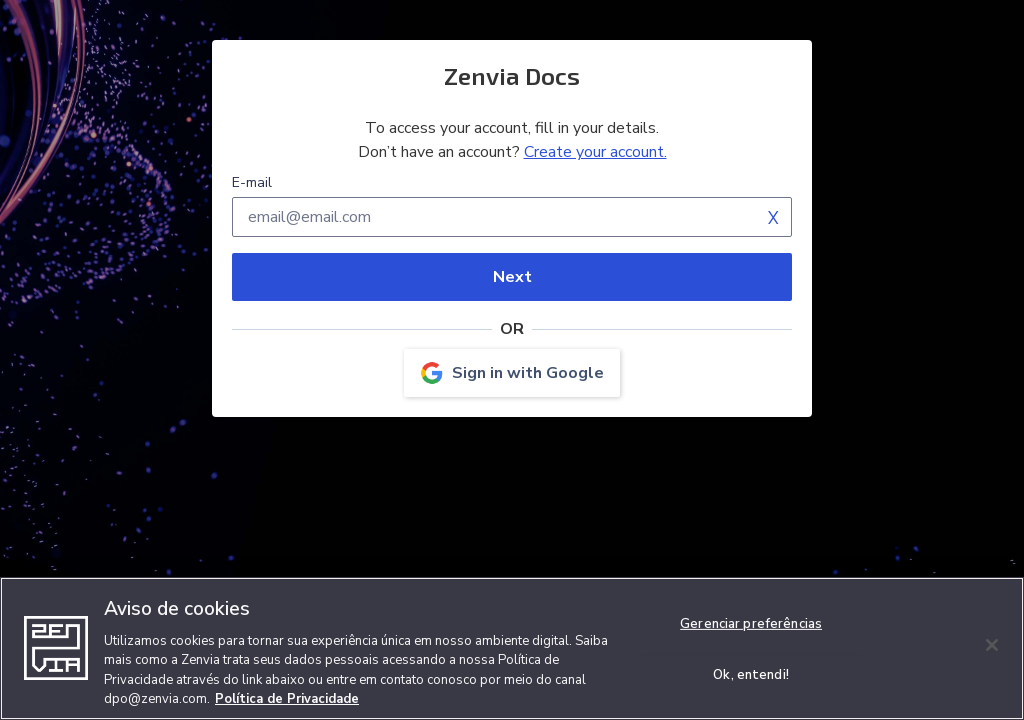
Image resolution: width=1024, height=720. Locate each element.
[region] (512, 648)
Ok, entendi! (751, 675)
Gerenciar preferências (751, 624)
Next (512, 277)
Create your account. (595, 152)
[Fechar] (992, 645)
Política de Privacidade (287, 699)
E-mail (252, 182)
